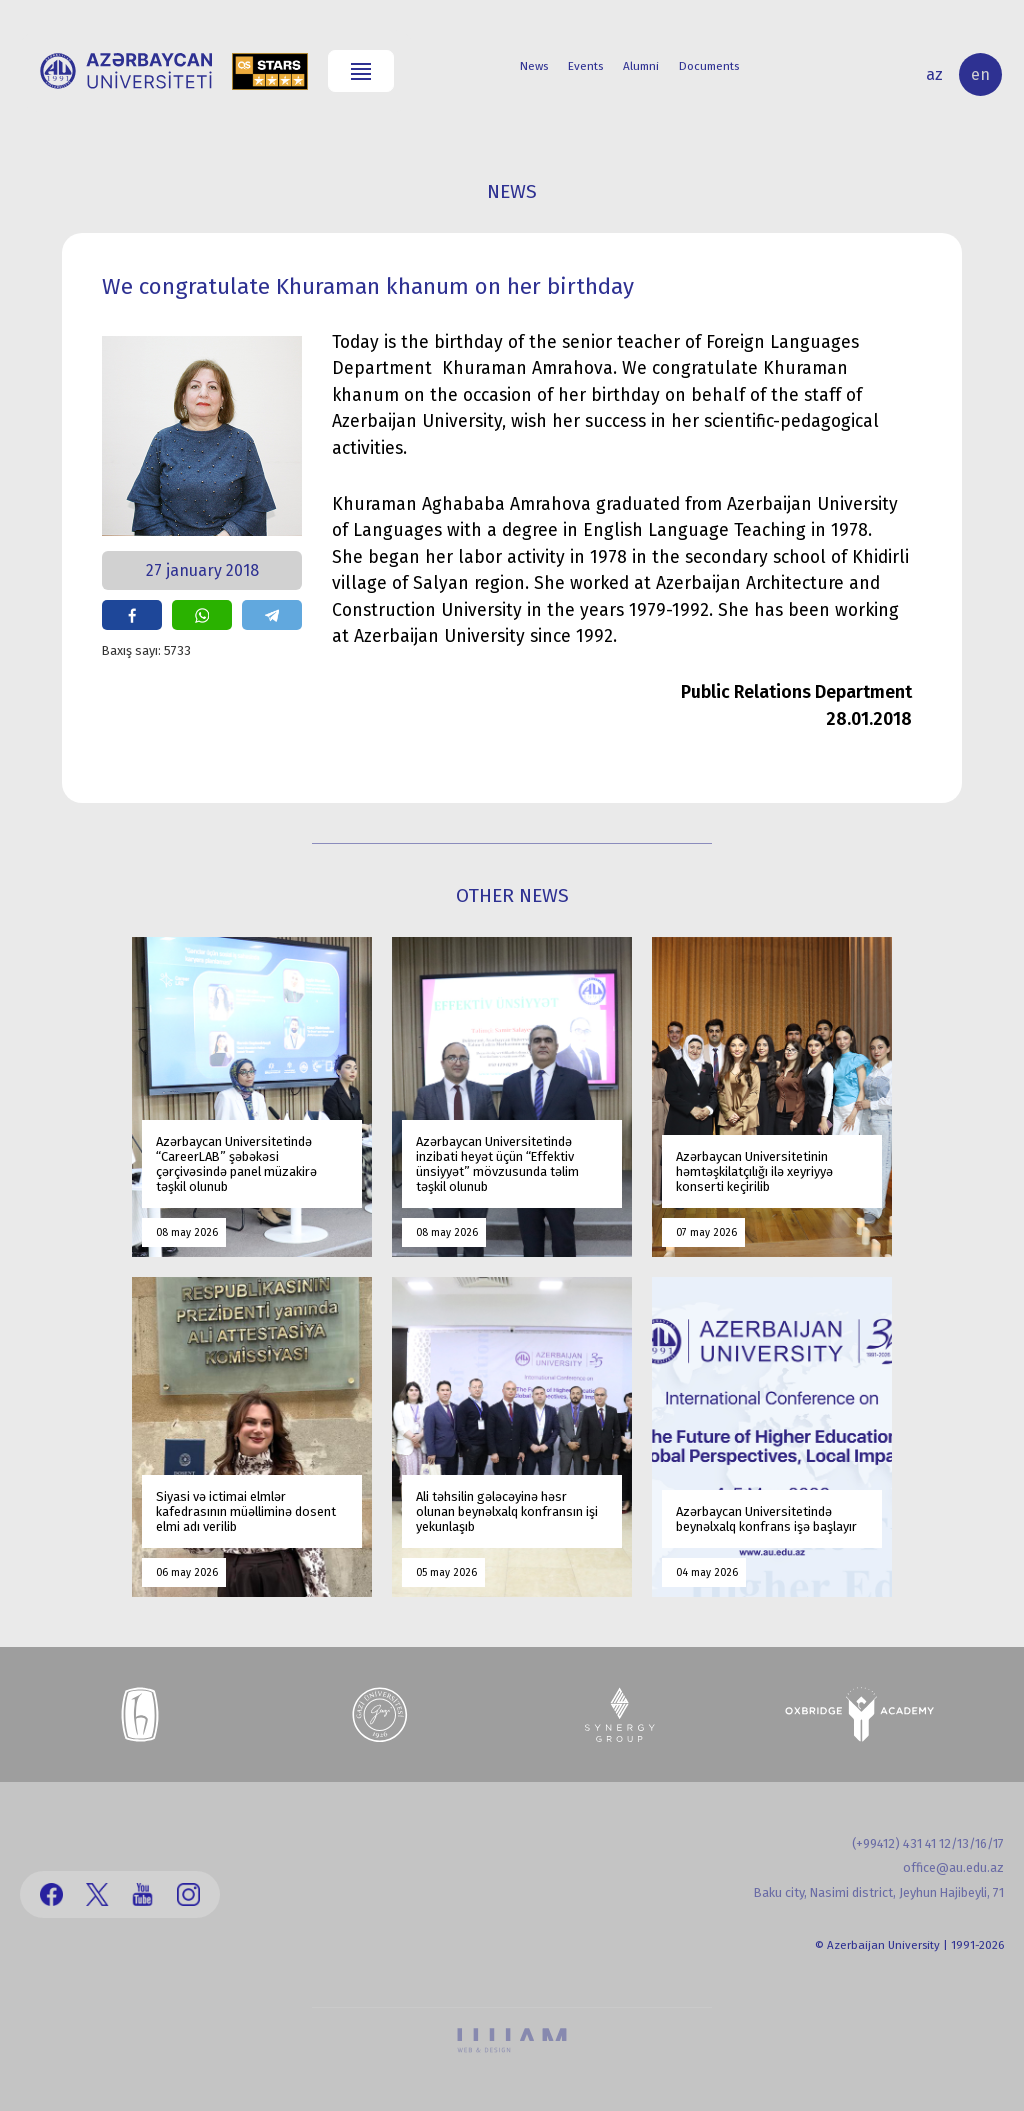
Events (585, 66)
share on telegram (272, 615)
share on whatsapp (202, 615)
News (534, 66)
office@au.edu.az (953, 1867)
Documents (709, 66)
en (980, 74)
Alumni (641, 66)
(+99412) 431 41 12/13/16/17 (928, 1843)
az (934, 74)
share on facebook (132, 615)
